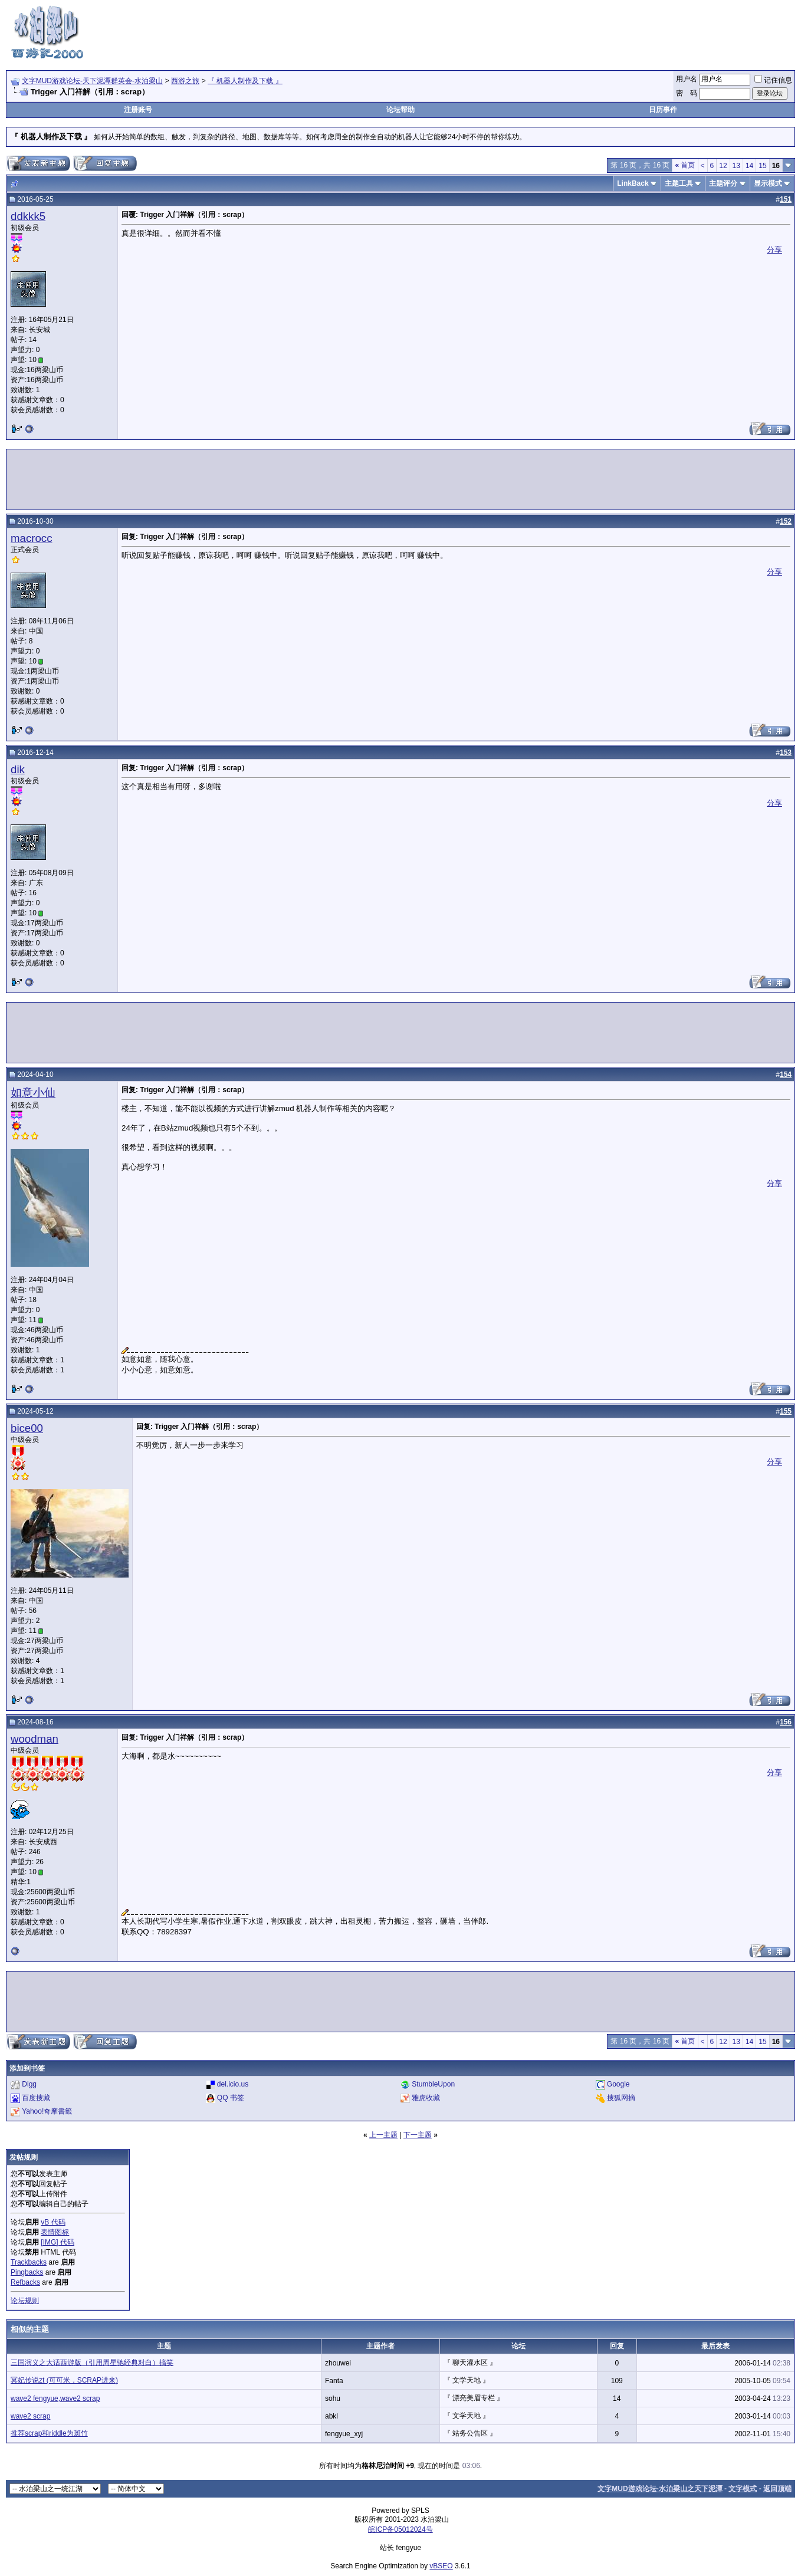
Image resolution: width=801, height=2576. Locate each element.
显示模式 (768, 183)
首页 (685, 165)
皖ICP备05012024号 (400, 2529)
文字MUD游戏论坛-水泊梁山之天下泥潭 (660, 2489)
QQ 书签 (230, 2098)
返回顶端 (777, 2489)
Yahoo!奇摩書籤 (47, 2111)
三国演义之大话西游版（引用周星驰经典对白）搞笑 (92, 2362)
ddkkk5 (28, 216)
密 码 (686, 93)
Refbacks (25, 2282)
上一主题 (383, 2135)
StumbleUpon (433, 2084)
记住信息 (773, 80)
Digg (29, 2084)
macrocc (31, 538)
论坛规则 (25, 2300)
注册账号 (138, 110)
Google (618, 2084)
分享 (774, 249)
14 (749, 166)
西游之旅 (185, 81)
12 (723, 166)
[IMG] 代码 (57, 2242)
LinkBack (632, 183)
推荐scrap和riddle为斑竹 (49, 2433)
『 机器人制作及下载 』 (245, 81)
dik (18, 769)
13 (736, 166)
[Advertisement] (580, 31)
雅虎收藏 (426, 2098)
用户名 (686, 79)
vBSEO (440, 2566)
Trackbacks (29, 2262)
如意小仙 (33, 1092)
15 (762, 166)
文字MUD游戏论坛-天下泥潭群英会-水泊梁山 (92, 81)
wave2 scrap (30, 2416)
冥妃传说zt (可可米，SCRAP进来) (64, 2380)
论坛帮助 (400, 110)
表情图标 (55, 2232)
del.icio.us (232, 2084)
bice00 (27, 1428)
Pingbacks (27, 2272)
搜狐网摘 (621, 2098)
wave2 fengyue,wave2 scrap (55, 2398)
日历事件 (663, 110)
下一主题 (417, 2135)
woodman (34, 1739)
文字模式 (742, 2489)
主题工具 (679, 183)
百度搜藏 (36, 2098)
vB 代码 (53, 2222)
